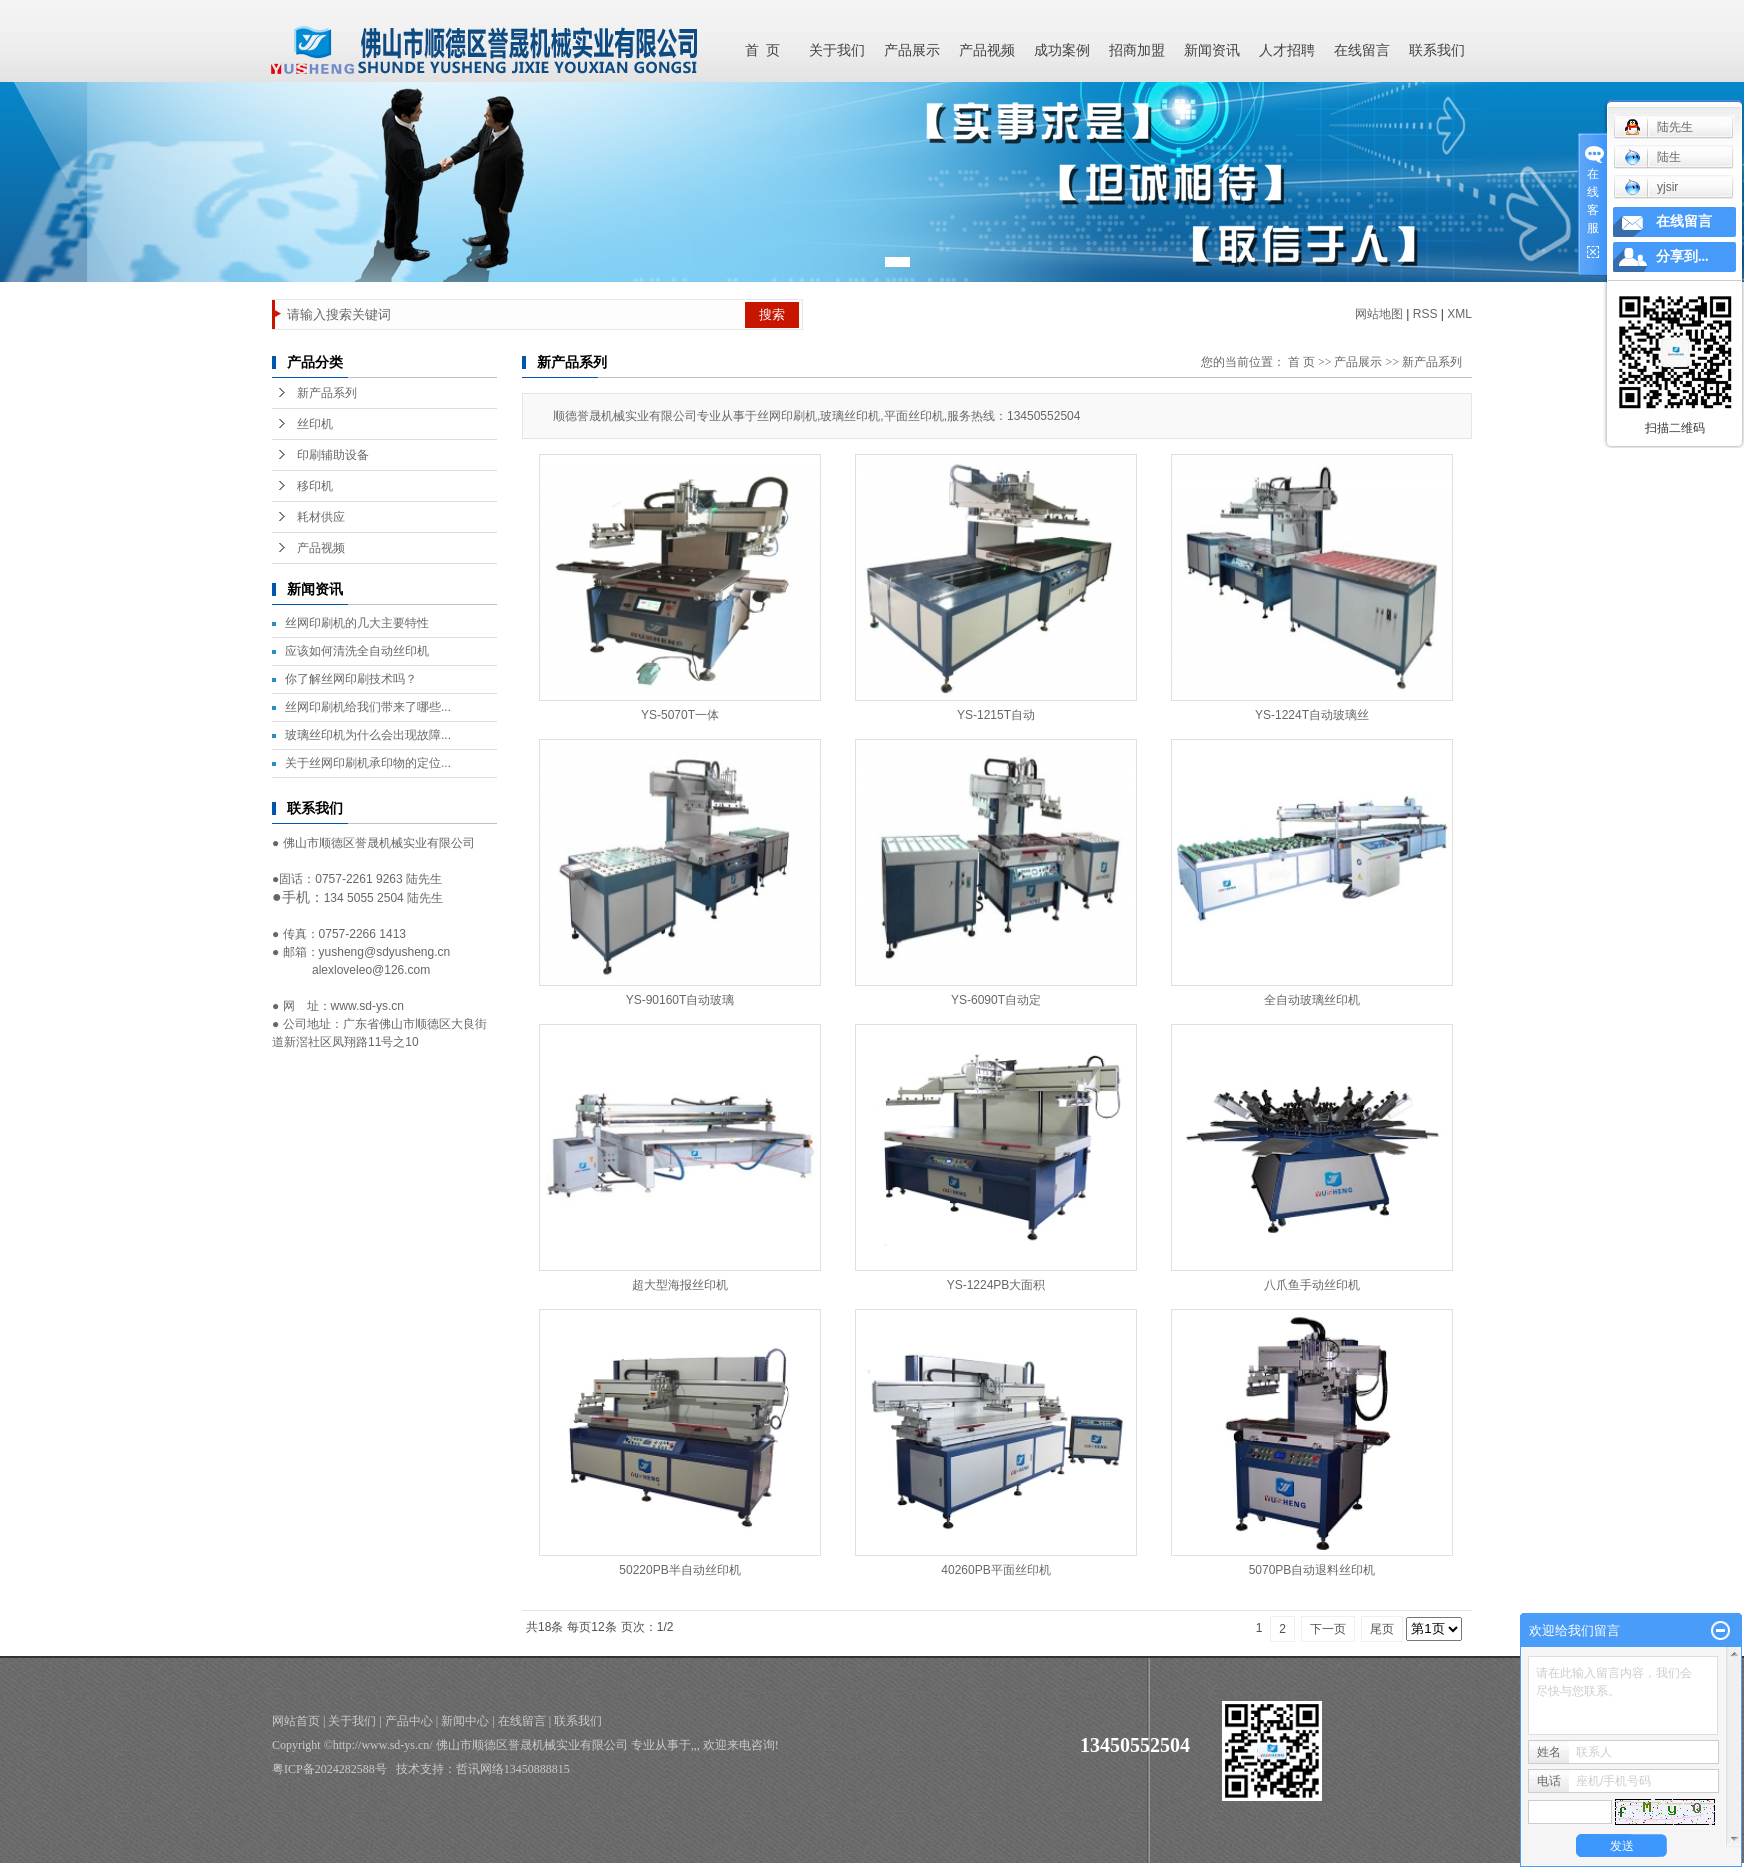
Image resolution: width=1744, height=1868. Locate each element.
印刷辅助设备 (333, 455)
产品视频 (987, 50)
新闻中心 (465, 1721)
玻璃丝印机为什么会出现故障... (368, 735)
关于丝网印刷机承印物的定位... (368, 763)
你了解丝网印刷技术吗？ (351, 679)
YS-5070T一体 (680, 715)
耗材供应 (321, 517)
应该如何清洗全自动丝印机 (357, 651)
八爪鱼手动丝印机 (1312, 1285)
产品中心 (409, 1721)
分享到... (1682, 256)
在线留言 (1362, 50)
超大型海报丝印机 (680, 1285)
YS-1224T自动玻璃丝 (1312, 715)
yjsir (1651, 187)
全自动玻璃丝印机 (1312, 1000)
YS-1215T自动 (996, 715)
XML (1459, 314)
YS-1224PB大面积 (996, 1285)
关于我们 (837, 50)
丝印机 (315, 424)
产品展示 (912, 50)
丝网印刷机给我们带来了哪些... (368, 707)
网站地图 (1379, 314)
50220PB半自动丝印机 (679, 1570)
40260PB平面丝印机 (995, 1570)
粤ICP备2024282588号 (329, 1769)
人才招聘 (1287, 50)
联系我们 (1437, 50)
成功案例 (1062, 50)
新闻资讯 (1212, 50)
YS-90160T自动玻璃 (680, 1000)
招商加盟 (1137, 50)
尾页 (1382, 1629)
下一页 (1328, 1629)
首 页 (762, 50)
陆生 (1652, 157)
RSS (1425, 314)
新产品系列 (327, 393)
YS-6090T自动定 (996, 1000)
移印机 (315, 486)
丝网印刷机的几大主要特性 (357, 623)
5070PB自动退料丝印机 (1312, 1570)
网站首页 (296, 1721)
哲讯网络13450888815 (513, 1769)
